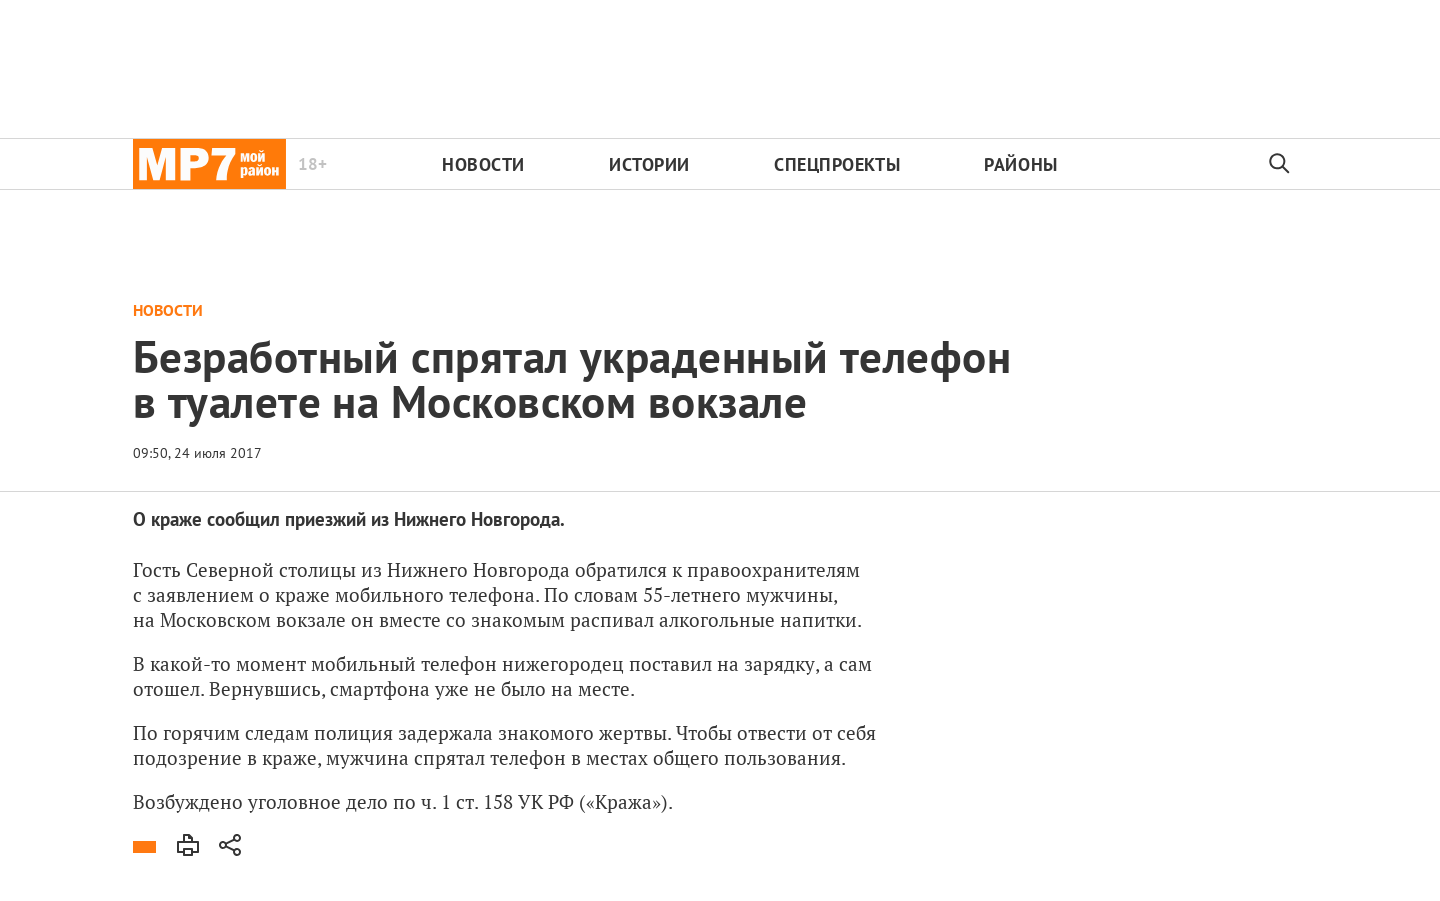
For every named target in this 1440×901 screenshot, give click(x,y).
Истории (649, 164)
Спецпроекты (837, 164)
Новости (483, 164)
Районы (1020, 164)
